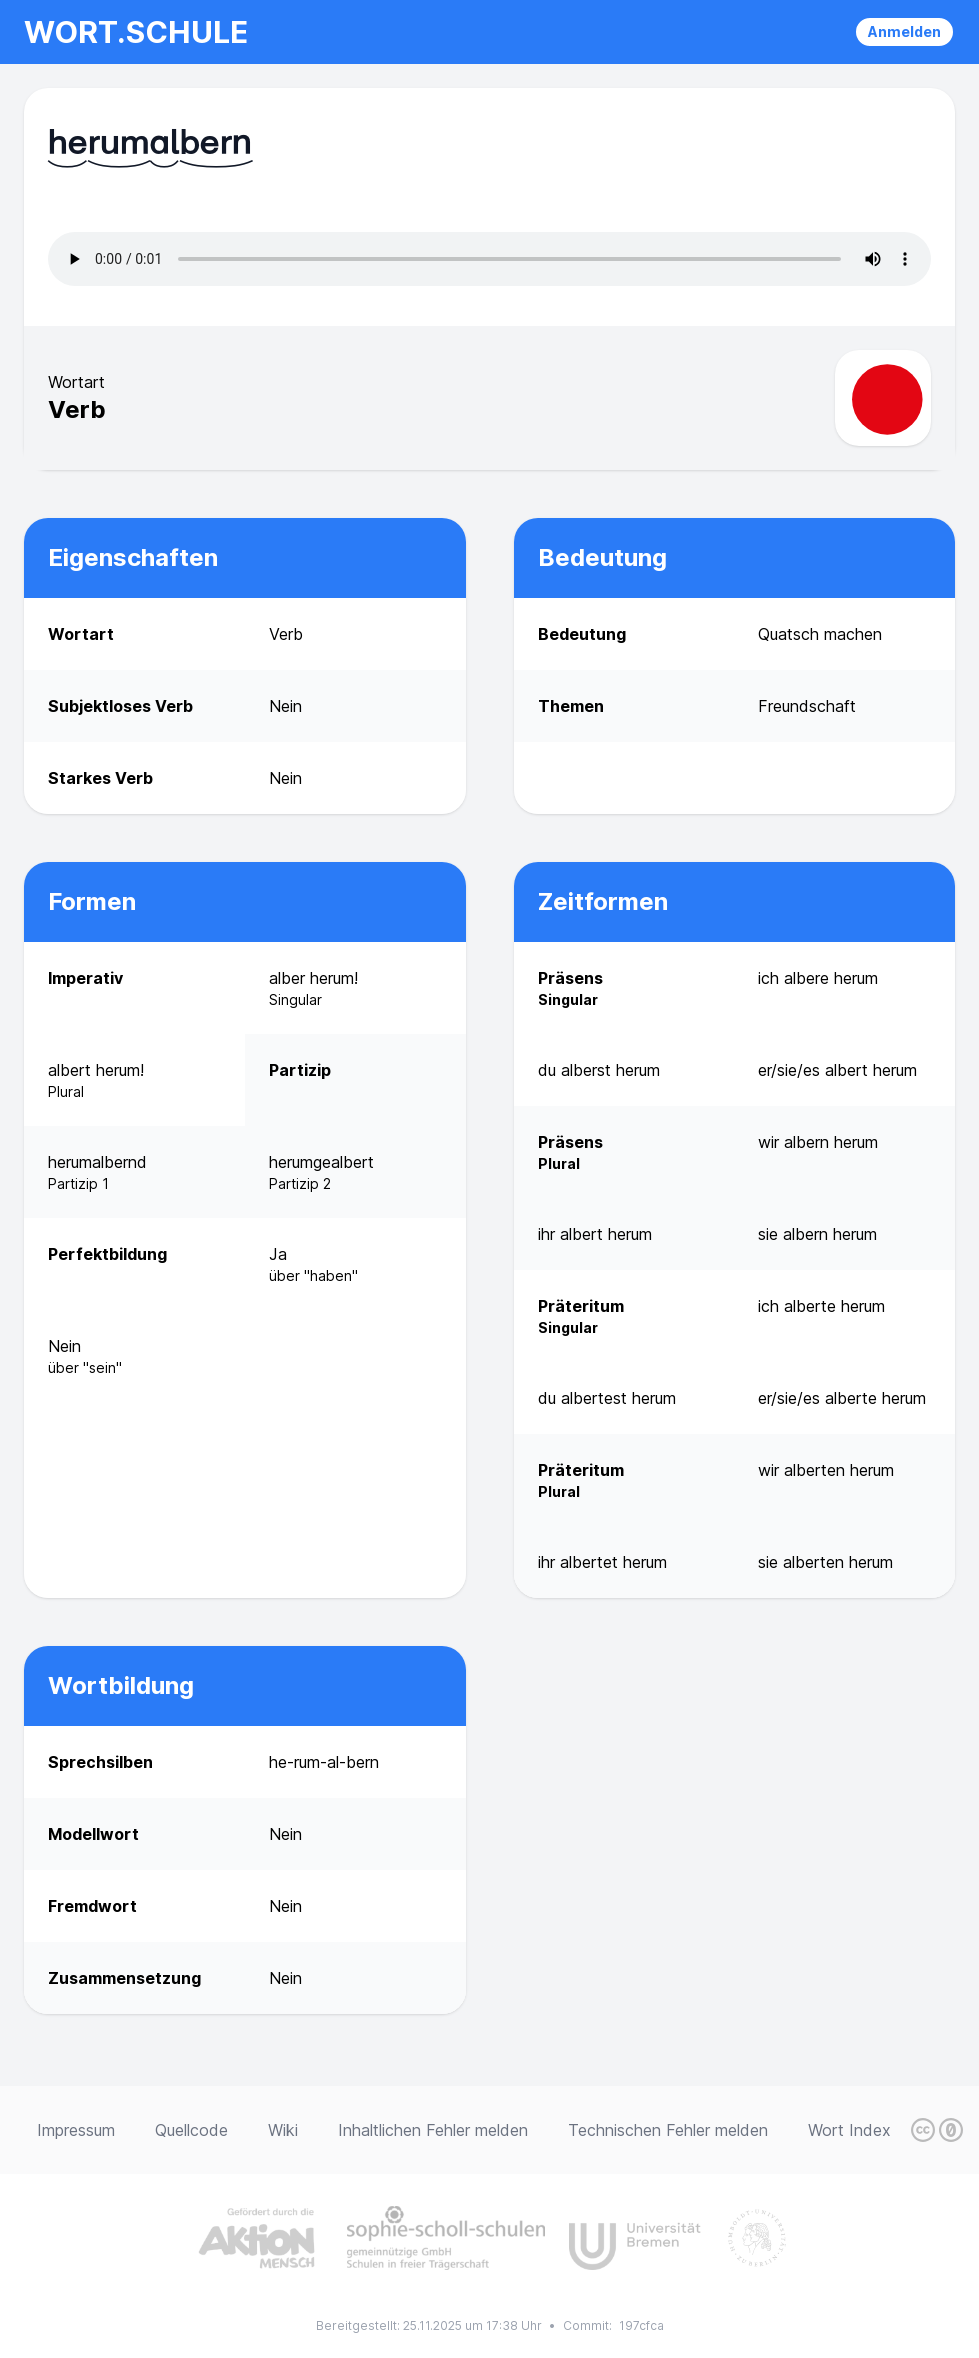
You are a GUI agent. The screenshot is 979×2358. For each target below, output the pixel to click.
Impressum (76, 2130)
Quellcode (191, 2130)
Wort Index (849, 2130)
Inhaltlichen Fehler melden (433, 2130)
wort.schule (136, 32)
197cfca (641, 2325)
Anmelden (904, 31)
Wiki (283, 2130)
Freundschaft (807, 706)
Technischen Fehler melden (668, 2130)
